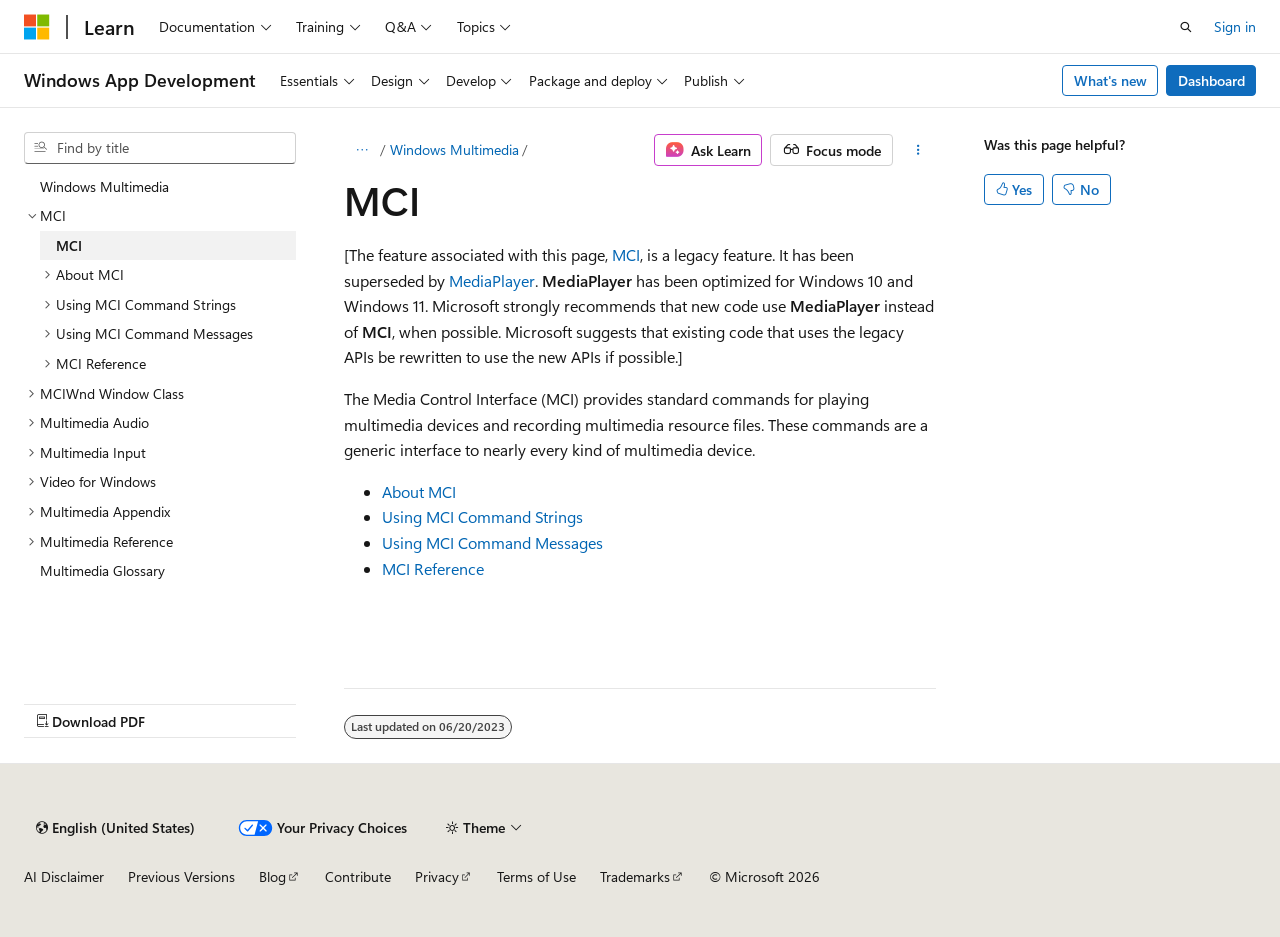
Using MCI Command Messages (492, 542)
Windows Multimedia (454, 149)
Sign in (1235, 26)
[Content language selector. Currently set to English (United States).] (115, 828)
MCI (626, 254)
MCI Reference (433, 568)
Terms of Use (536, 876)
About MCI (419, 491)
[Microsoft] (37, 27)
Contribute (358, 876)
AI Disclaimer (64, 876)
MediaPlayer (492, 280)
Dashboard (1211, 80)
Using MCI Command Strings (482, 516)
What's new (1110, 80)
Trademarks (635, 876)
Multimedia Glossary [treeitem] (102, 570)
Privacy (437, 876)
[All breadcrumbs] (361, 150)
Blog (272, 876)
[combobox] (160, 148)
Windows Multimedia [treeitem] (104, 186)
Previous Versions (181, 876)
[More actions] (918, 150)
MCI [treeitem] (69, 245)
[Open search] (1186, 27)
